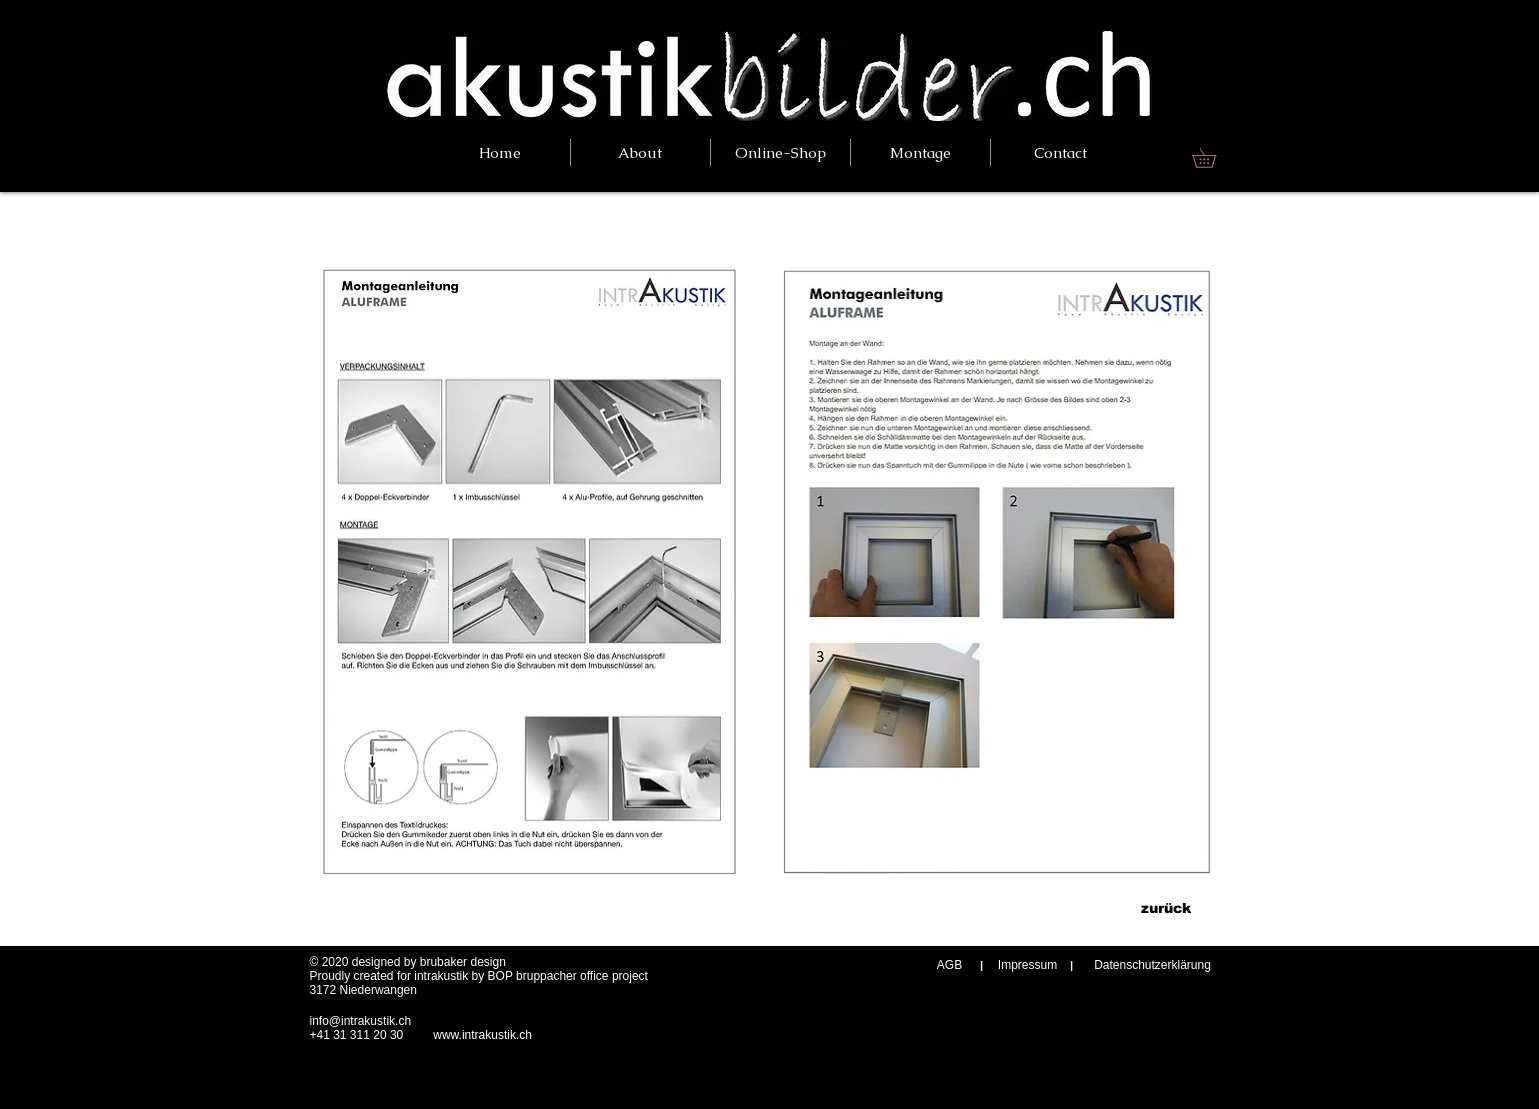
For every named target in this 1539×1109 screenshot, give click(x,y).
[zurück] (1166, 908)
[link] (1213, 158)
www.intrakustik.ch (482, 1035)
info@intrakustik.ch (361, 1021)
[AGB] (950, 965)
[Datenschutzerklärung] (1153, 965)
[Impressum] (1028, 965)
